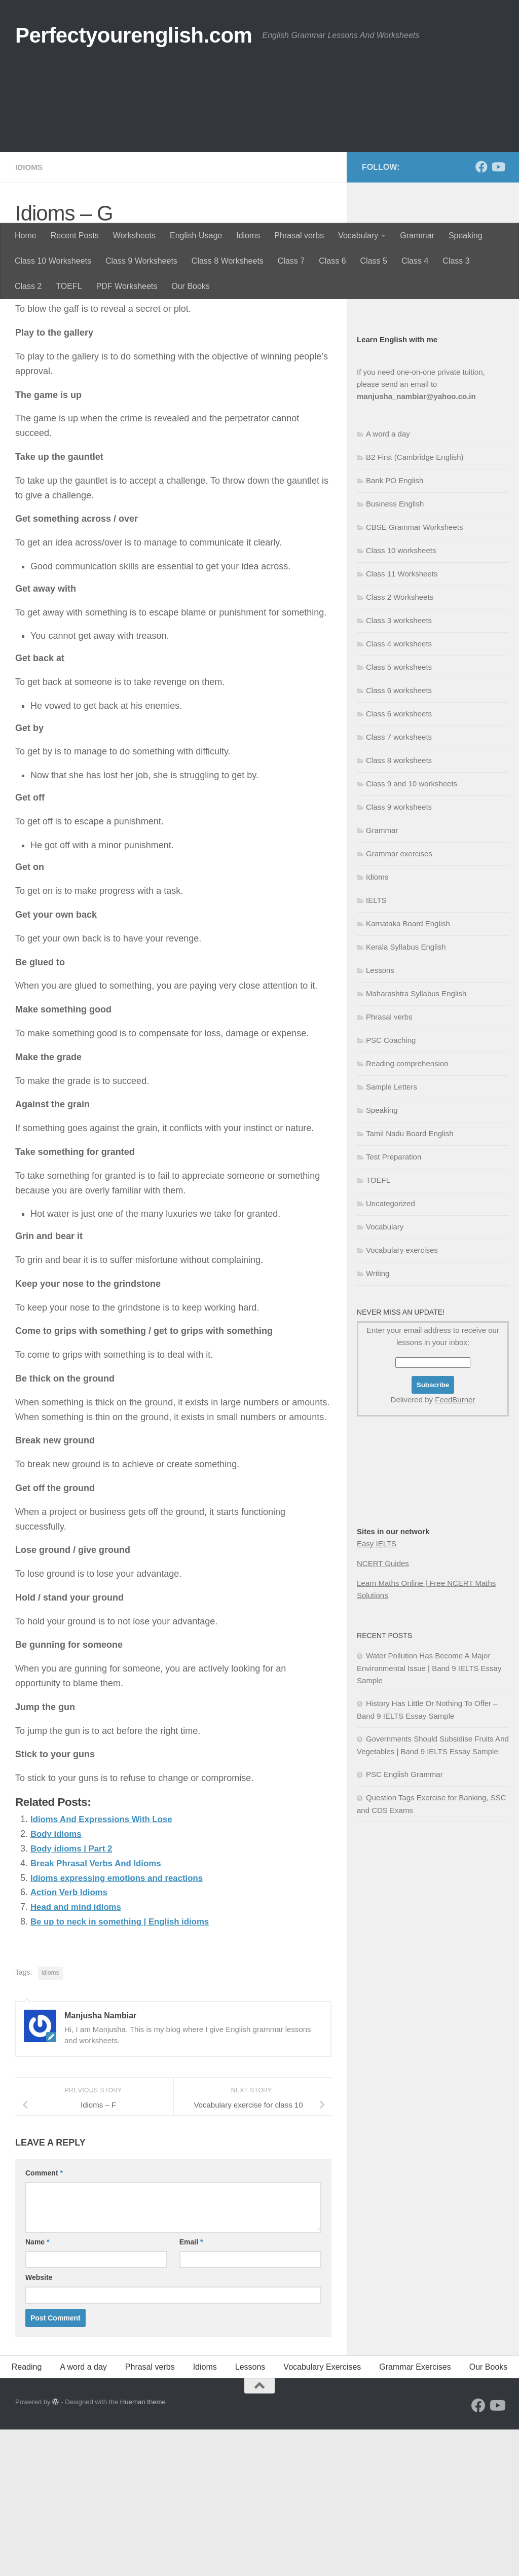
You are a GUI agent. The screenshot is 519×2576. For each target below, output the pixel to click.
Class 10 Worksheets (53, 261)
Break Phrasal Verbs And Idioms (100, 2010)
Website (38, 2424)
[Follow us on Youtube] (498, 314)
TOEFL (69, 286)
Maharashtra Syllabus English (416, 1140)
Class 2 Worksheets (399, 744)
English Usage (196, 235)
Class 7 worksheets (399, 884)
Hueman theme (143, 2548)
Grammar (417, 235)
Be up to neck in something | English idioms (126, 2068)
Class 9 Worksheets (141, 261)
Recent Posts (75, 235)
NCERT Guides (383, 1710)
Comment (44, 2319)
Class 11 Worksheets (401, 720)
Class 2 (28, 286)
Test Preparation (393, 1303)
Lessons (380, 1117)
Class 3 (455, 261)
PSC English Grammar (404, 1921)
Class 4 (414, 261)
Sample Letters (391, 1233)
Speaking (466, 235)
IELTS (376, 1047)
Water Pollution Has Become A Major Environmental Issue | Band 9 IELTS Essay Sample (429, 1815)
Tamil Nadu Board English (410, 1280)
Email (191, 2388)
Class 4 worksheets (399, 790)
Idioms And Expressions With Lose (106, 1966)
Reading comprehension (407, 1210)
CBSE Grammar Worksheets (414, 674)
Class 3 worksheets (399, 767)
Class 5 (373, 261)
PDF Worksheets (127, 286)
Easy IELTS (376, 1690)
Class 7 (291, 261)
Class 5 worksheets (399, 814)
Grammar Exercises (415, 2513)
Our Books (190, 286)
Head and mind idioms (79, 2053)
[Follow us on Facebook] (481, 314)
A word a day (388, 580)
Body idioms (57, 1980)
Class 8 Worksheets (228, 261)
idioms (50, 2119)
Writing (377, 1420)
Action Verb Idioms (71, 2039)
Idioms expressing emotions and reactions (122, 2024)
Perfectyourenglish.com (133, 35)
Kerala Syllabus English (406, 1094)
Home (25, 235)
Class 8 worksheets (399, 907)
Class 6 (332, 261)
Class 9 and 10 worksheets (411, 930)
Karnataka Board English (408, 1070)
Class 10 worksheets (401, 697)
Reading (27, 2513)
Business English (386, 442)
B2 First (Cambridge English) (415, 604)
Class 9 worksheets (399, 954)
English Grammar (386, 417)
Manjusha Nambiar (62, 388)
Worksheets (134, 235)
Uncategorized (390, 1350)
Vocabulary (358, 235)
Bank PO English (394, 627)
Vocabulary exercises (402, 1397)
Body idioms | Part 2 (74, 1995)
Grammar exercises (399, 1000)
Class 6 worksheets (399, 837)
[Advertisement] (259, 147)
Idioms (248, 235)
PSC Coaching (391, 1187)
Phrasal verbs (299, 235)
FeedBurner (455, 1546)
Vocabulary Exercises (322, 2513)
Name (37, 2388)
